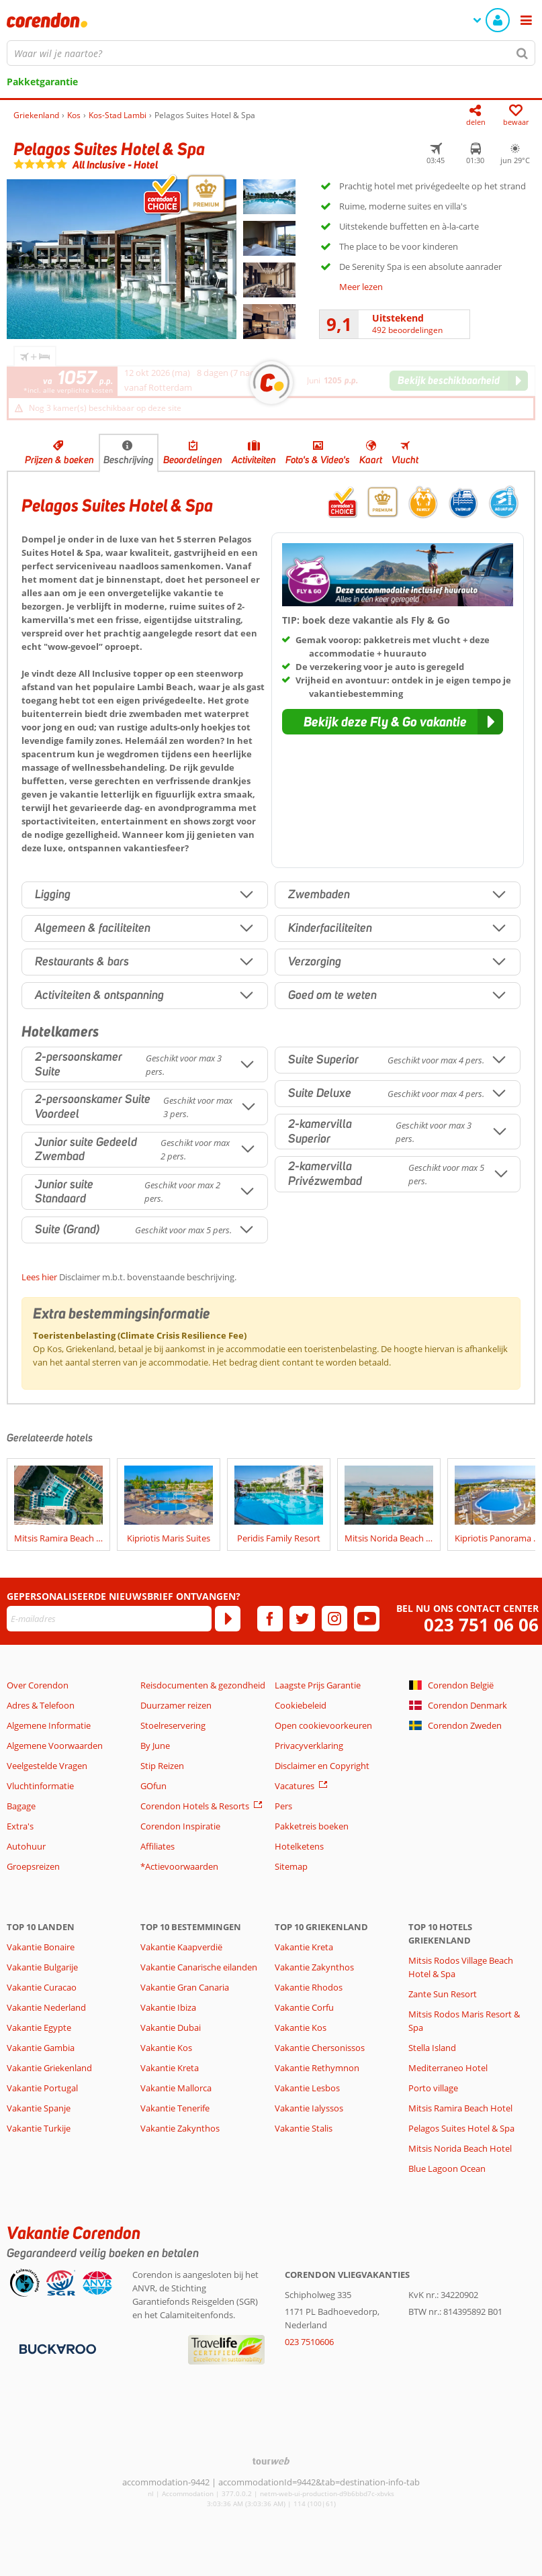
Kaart (370, 460)
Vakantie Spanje (39, 2108)
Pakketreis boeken (312, 1826)
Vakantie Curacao (42, 1987)
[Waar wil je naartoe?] (271, 53)
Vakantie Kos (166, 2048)
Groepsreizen (33, 1866)
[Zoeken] (522, 53)
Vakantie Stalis (303, 2128)
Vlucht (405, 460)
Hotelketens (299, 1846)
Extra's (20, 1826)
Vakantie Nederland (46, 2007)
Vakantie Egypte (39, 2027)
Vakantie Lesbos (307, 2088)
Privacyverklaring (309, 1745)
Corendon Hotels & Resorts (194, 1806)
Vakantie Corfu (304, 2007)
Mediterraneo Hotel (448, 2068)
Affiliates (157, 1846)
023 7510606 (309, 2342)
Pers (283, 1806)
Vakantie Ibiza (168, 2007)
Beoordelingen (192, 460)
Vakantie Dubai (170, 2027)
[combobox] (271, 53)
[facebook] (270, 1618)
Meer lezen (361, 287)
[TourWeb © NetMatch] (271, 2461)
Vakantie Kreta (169, 2068)
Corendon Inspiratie (180, 1826)
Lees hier (39, 1277)
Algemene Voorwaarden (55, 1745)
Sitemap (291, 1866)
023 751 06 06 (481, 1625)
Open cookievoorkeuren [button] (323, 1725)
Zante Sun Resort (442, 1994)
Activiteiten (254, 460)
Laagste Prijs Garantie (318, 1685)
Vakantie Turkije (39, 2128)
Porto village (433, 2088)
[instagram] (334, 1618)
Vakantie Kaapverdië (181, 1947)
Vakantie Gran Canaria (184, 1987)
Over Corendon (38, 1685)
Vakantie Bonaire (41, 1947)
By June (155, 1745)
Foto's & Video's (317, 460)
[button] (392, 721)
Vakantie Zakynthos (180, 2128)
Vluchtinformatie (40, 1786)
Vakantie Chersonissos (320, 2048)
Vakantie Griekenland (49, 2068)
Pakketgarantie (42, 81)
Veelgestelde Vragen (47, 1766)
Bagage (21, 1806)
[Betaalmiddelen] (56, 2348)
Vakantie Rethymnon (317, 2068)
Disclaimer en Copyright (322, 1766)
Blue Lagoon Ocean (447, 2168)
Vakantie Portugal (42, 2088)
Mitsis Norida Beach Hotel (460, 2148)
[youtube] (366, 1618)
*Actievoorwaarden (179, 1866)
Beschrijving (128, 460)
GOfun (153, 1786)
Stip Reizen (162, 1766)
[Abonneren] (227, 1618)
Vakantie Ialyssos (309, 2108)
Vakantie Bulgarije (42, 1967)
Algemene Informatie (49, 1725)
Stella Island (432, 2048)
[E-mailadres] (109, 1618)
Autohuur (26, 1846)
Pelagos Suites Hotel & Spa (461, 2128)
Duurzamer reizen (176, 1705)
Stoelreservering (173, 1725)
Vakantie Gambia (41, 2048)
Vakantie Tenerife (175, 2108)
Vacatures (294, 1786)
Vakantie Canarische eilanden (198, 1967)
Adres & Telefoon (41, 1705)
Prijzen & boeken (59, 460)
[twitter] (302, 1618)
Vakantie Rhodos (309, 1987)
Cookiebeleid (300, 1705)
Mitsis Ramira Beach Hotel (460, 2108)
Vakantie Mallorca (176, 2088)
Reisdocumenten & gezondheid (202, 1685)
